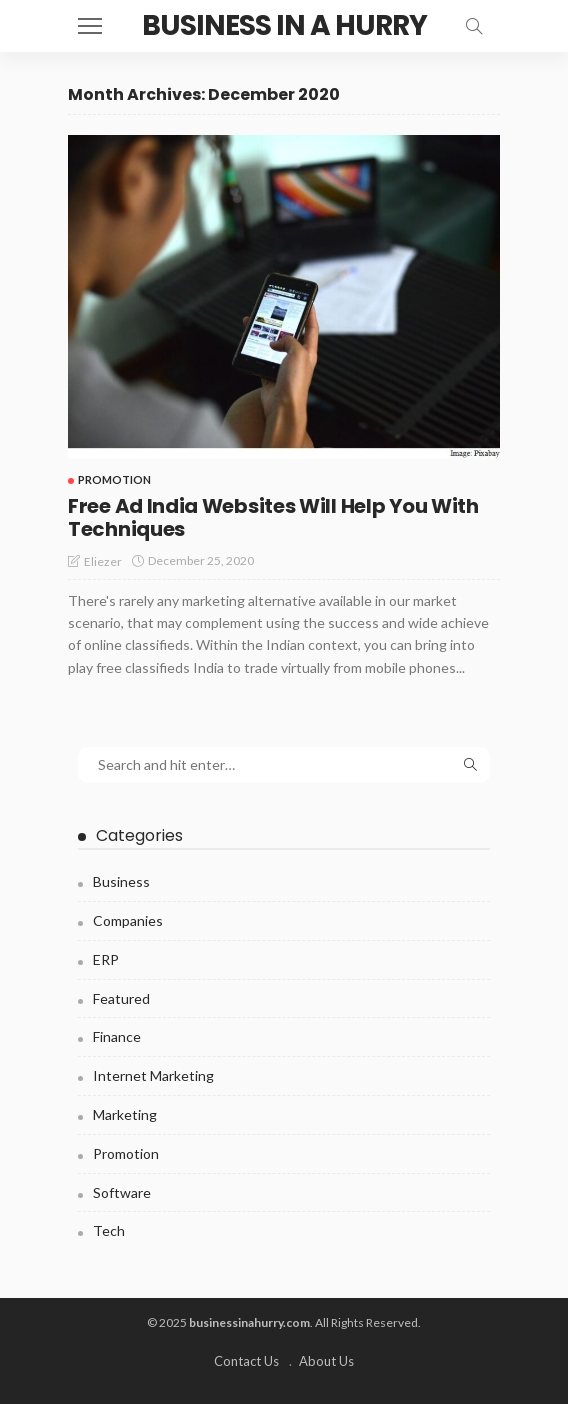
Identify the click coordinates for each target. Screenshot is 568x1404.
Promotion (114, 479)
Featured (121, 998)
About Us (326, 1361)
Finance (117, 1036)
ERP (106, 959)
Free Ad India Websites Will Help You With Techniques (273, 517)
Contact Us (246, 1361)
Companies (128, 920)
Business (121, 881)
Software (122, 1192)
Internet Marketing (153, 1075)
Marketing (125, 1114)
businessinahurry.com (249, 1322)
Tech (109, 1230)
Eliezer (103, 561)
